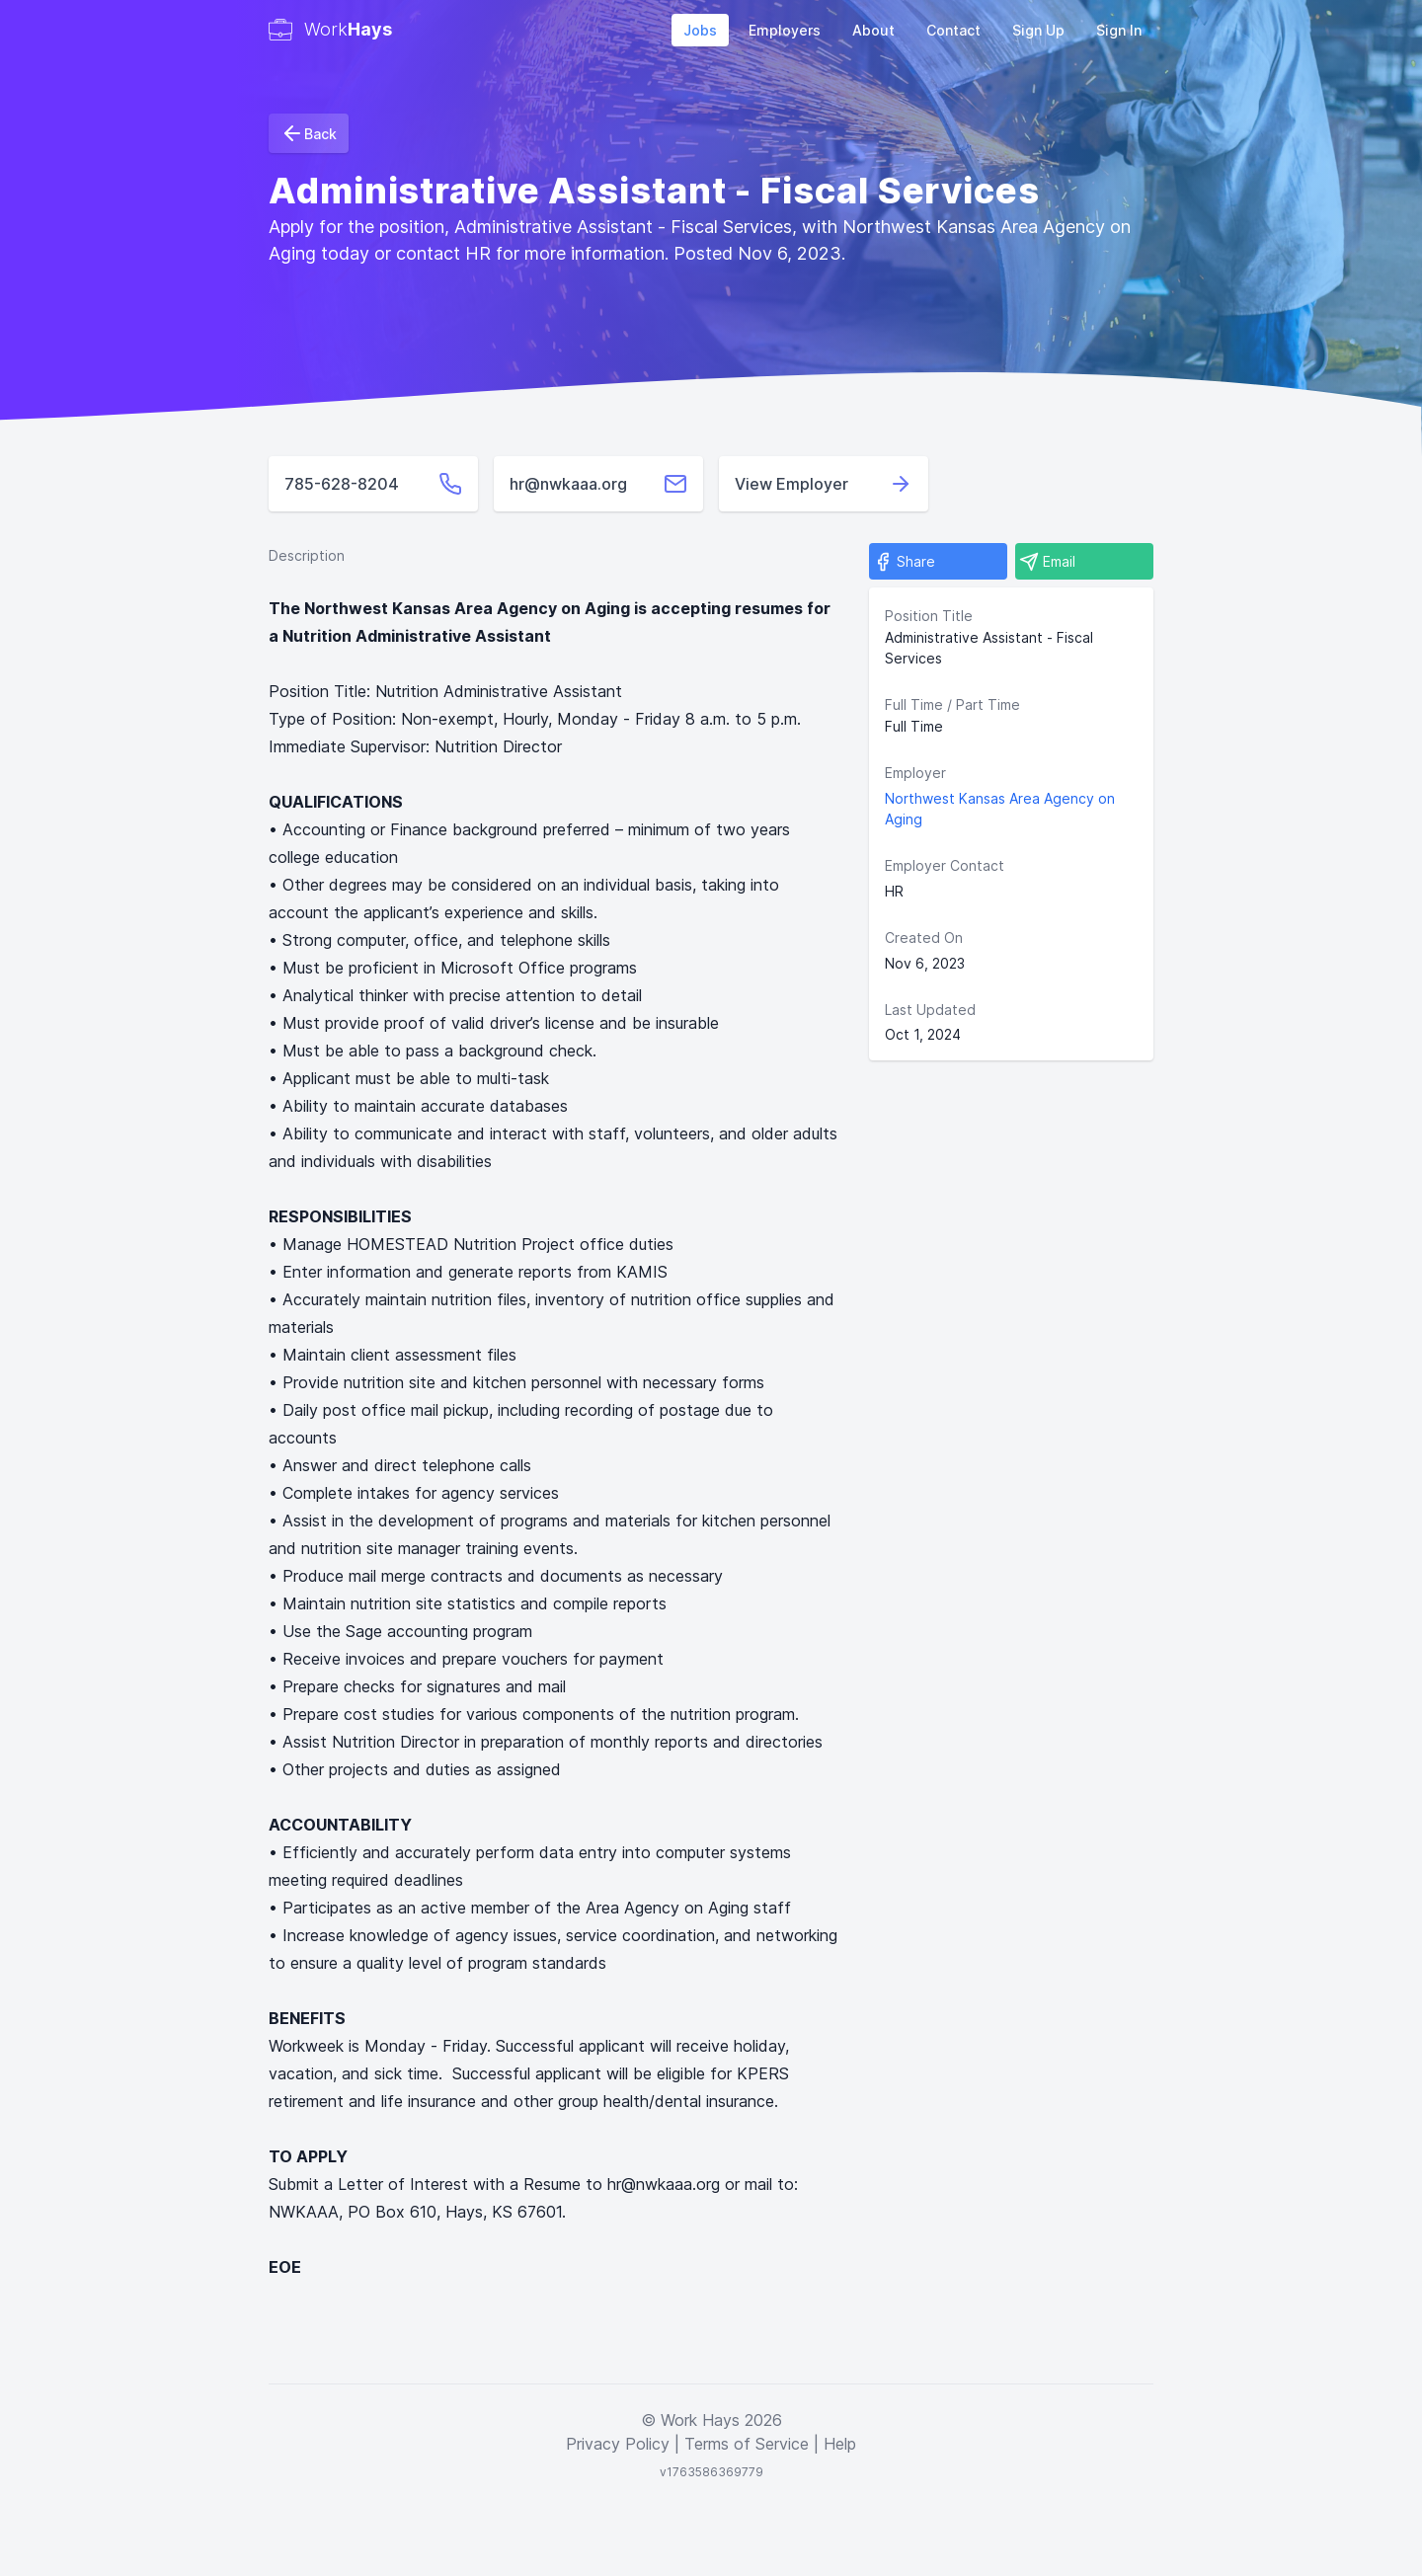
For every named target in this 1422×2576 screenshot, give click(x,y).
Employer (915, 772)
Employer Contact (944, 865)
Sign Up (1038, 30)
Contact (953, 30)
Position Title (929, 615)
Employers (785, 30)
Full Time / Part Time (952, 704)
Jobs (700, 30)
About (873, 30)
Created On (924, 937)
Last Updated (930, 1009)
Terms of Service (746, 2444)
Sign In (1119, 30)
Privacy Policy (618, 2444)
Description (307, 555)
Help (840, 2444)
